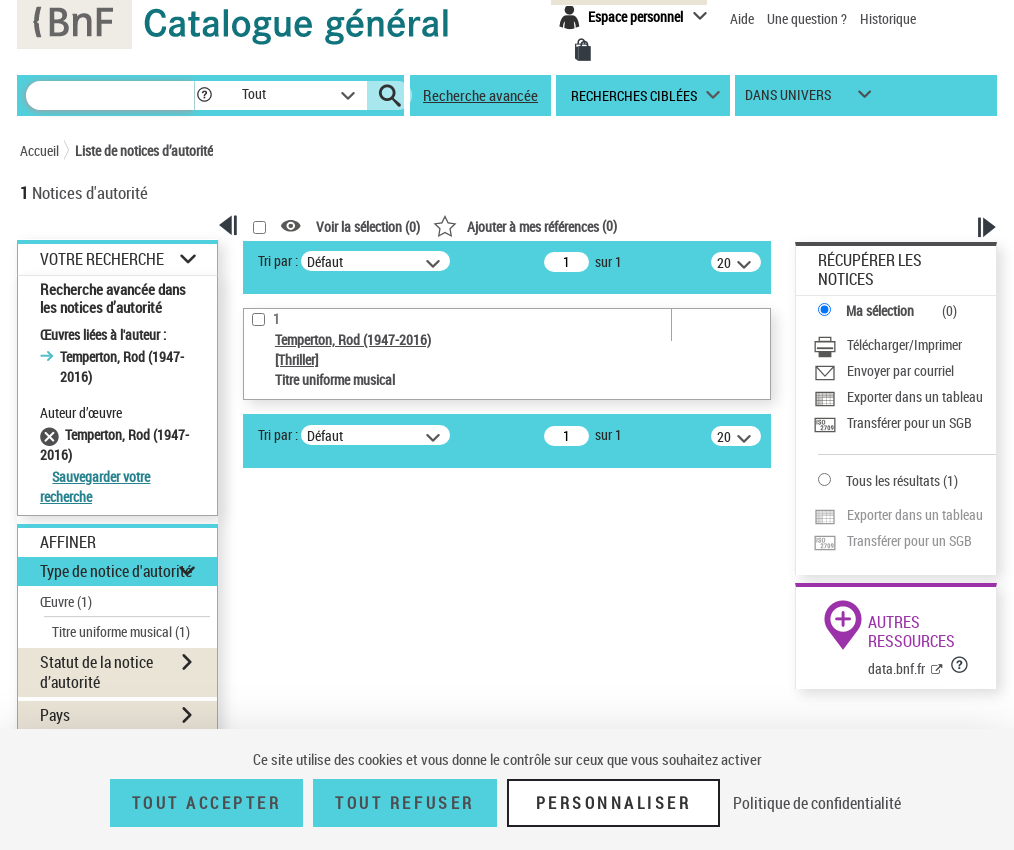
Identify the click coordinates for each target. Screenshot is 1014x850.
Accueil (39, 150)
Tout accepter (207, 803)
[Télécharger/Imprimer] (887, 347)
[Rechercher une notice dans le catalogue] (110, 95)
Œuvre (66, 601)
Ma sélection (880, 310)
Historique (888, 18)
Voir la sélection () (368, 226)
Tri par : (278, 260)
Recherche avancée (480, 95)
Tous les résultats (893, 480)
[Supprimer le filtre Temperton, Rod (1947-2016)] (52, 434)
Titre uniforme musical (121, 631)
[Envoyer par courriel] (883, 373)
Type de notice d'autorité (116, 571)
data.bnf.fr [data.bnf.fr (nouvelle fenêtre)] (896, 668)
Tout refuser (404, 803)
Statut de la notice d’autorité (96, 671)
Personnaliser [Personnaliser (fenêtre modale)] (614, 803)
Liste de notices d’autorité (144, 150)
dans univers (788, 99)
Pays (55, 715)
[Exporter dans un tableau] (898, 399)
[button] (204, 95)
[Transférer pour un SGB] (892, 425)
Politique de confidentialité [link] (817, 803)
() (525, 225)
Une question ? (808, 18)
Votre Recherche (102, 259)
